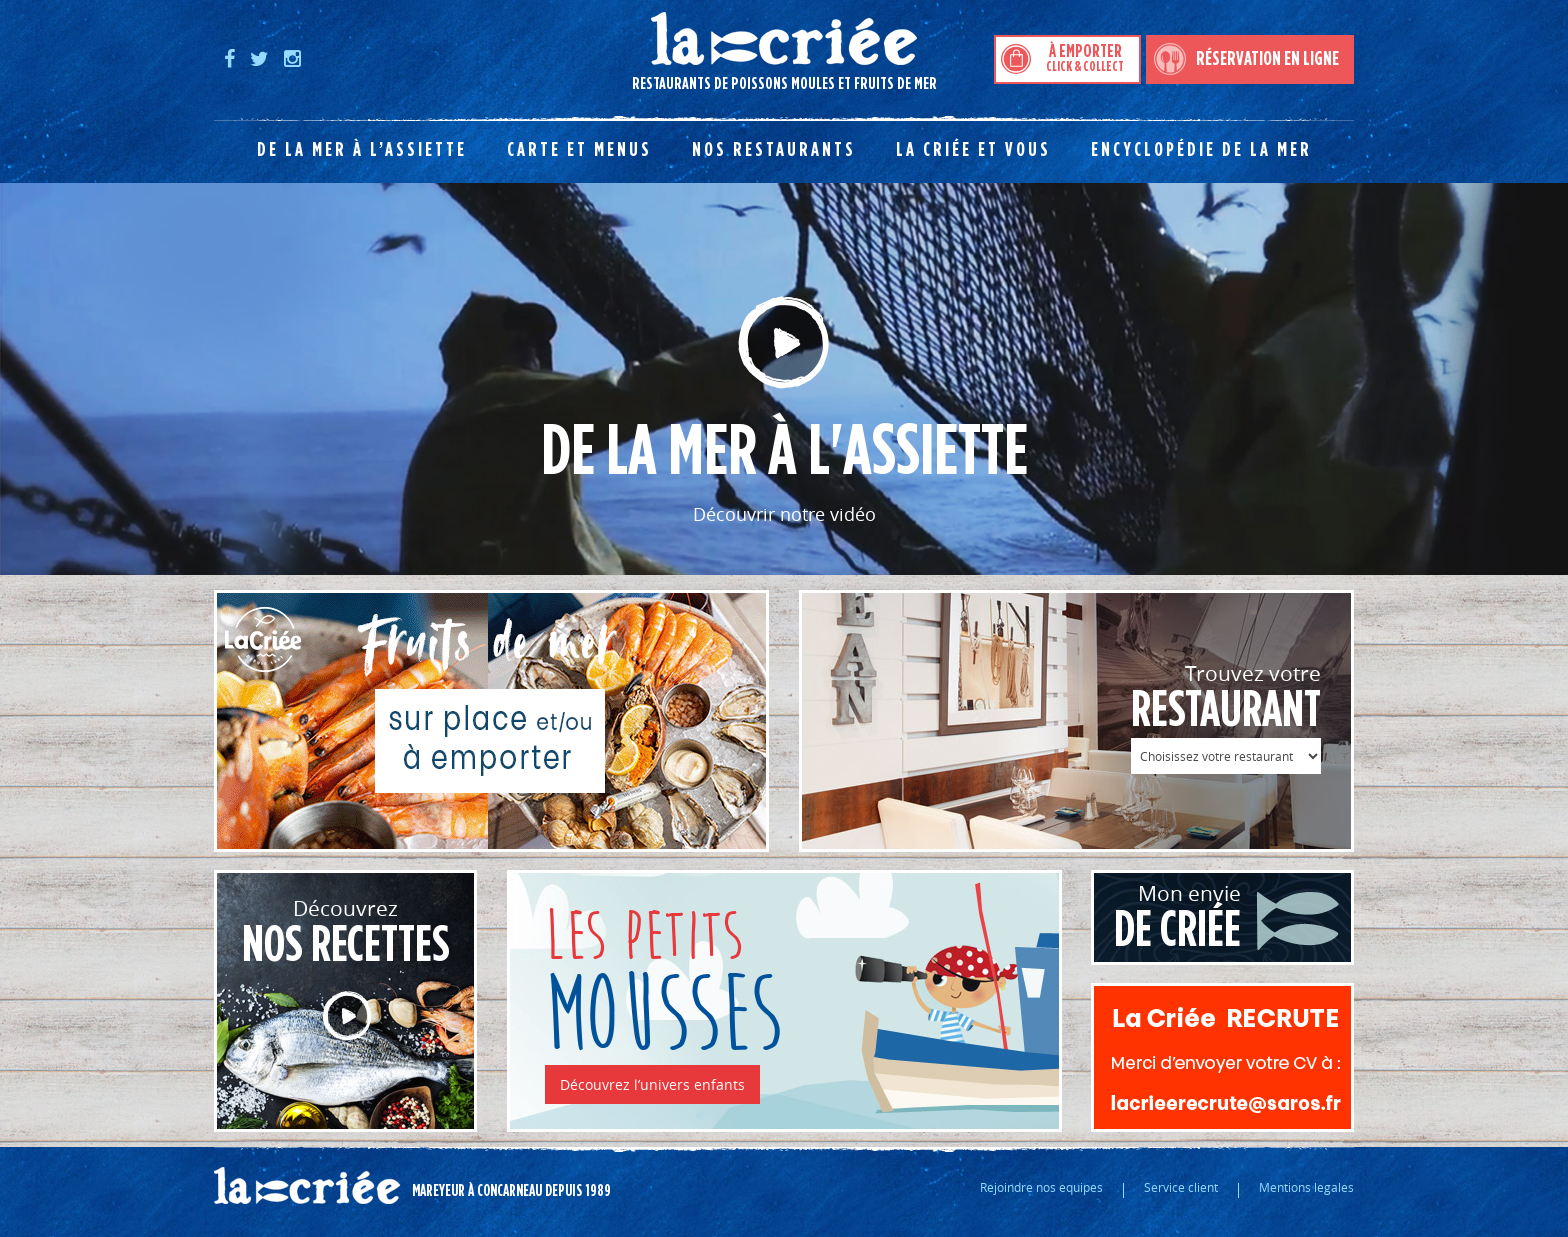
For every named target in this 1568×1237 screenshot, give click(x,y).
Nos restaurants (774, 150)
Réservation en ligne (1267, 59)
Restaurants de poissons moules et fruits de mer (575, 51)
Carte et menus (579, 150)
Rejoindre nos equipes (1041, 1187)
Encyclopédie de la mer (1201, 150)
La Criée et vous (973, 150)
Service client (1181, 1187)
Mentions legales (1306, 1187)
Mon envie (1167, 917)
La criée (307, 1186)
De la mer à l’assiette (362, 150)
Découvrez (345, 932)
